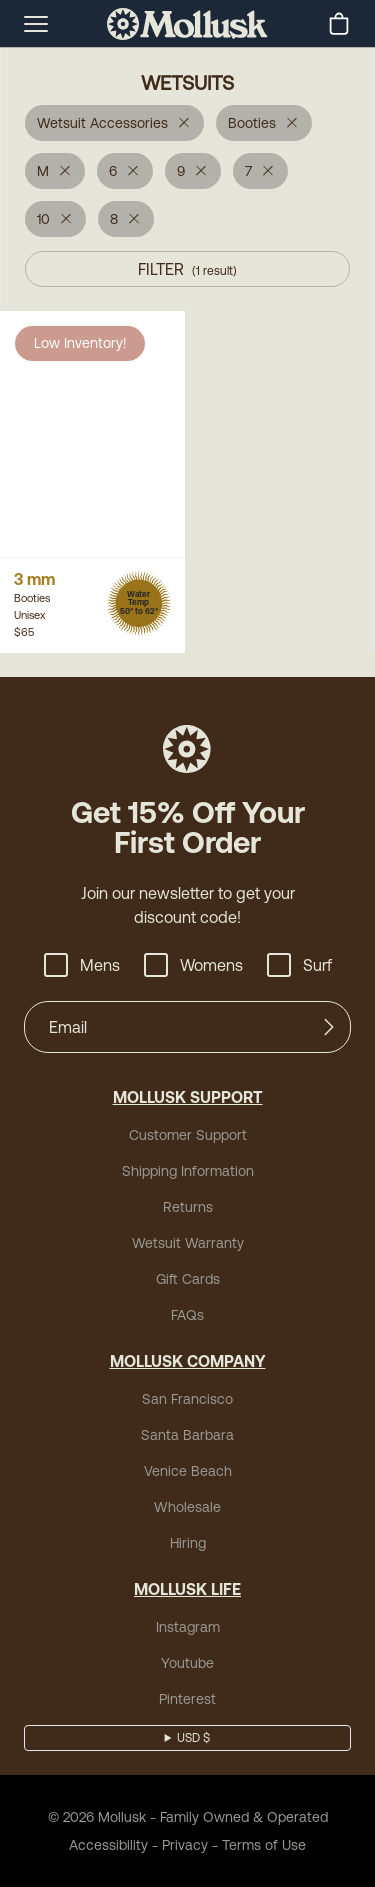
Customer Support (188, 1135)
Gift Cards (188, 1279)
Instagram (188, 1627)
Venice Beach (188, 1471)
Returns (188, 1207)
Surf (299, 965)
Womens (193, 965)
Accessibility (108, 1845)
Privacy (185, 1845)
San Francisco (187, 1399)
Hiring (188, 1543)
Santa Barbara (187, 1435)
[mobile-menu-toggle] (36, 24)
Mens (82, 965)
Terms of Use (264, 1845)
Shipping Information (188, 1171)
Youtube (187, 1663)
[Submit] (329, 1027)
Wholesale (187, 1507)
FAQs (187, 1315)
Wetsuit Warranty (188, 1243)
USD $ (193, 1738)
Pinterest (187, 1699)
